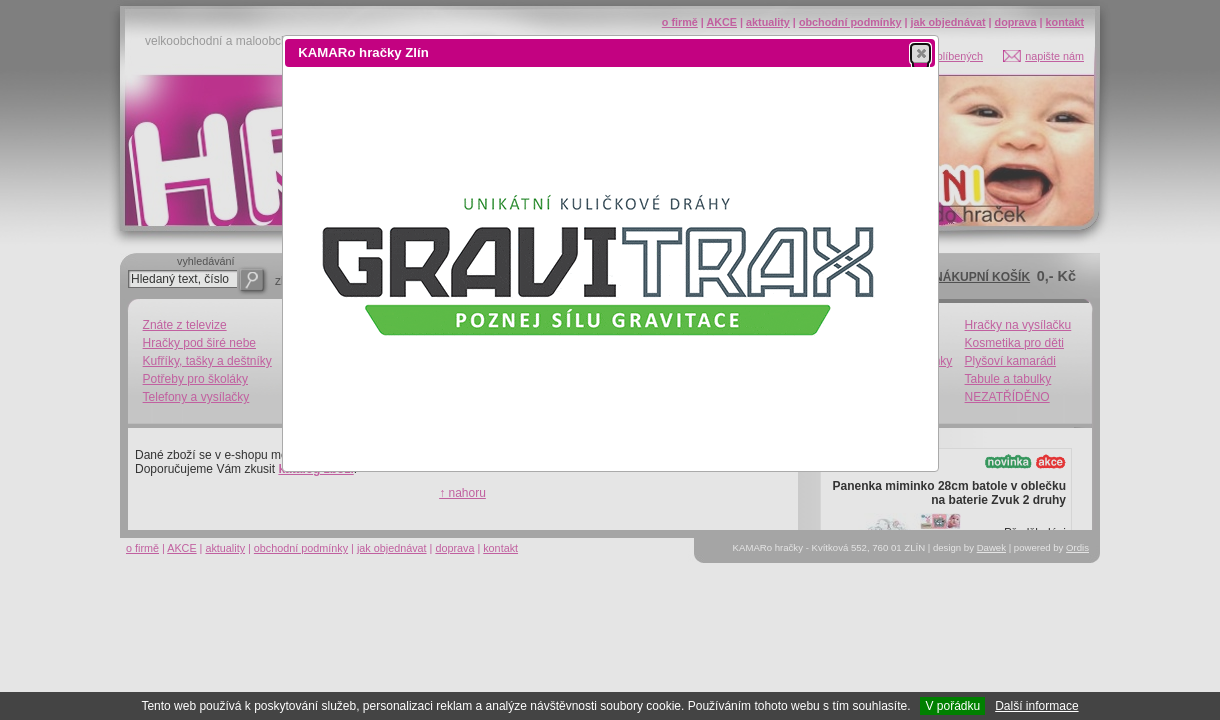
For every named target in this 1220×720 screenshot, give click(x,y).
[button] (920, 53)
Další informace (1036, 706)
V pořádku (952, 706)
